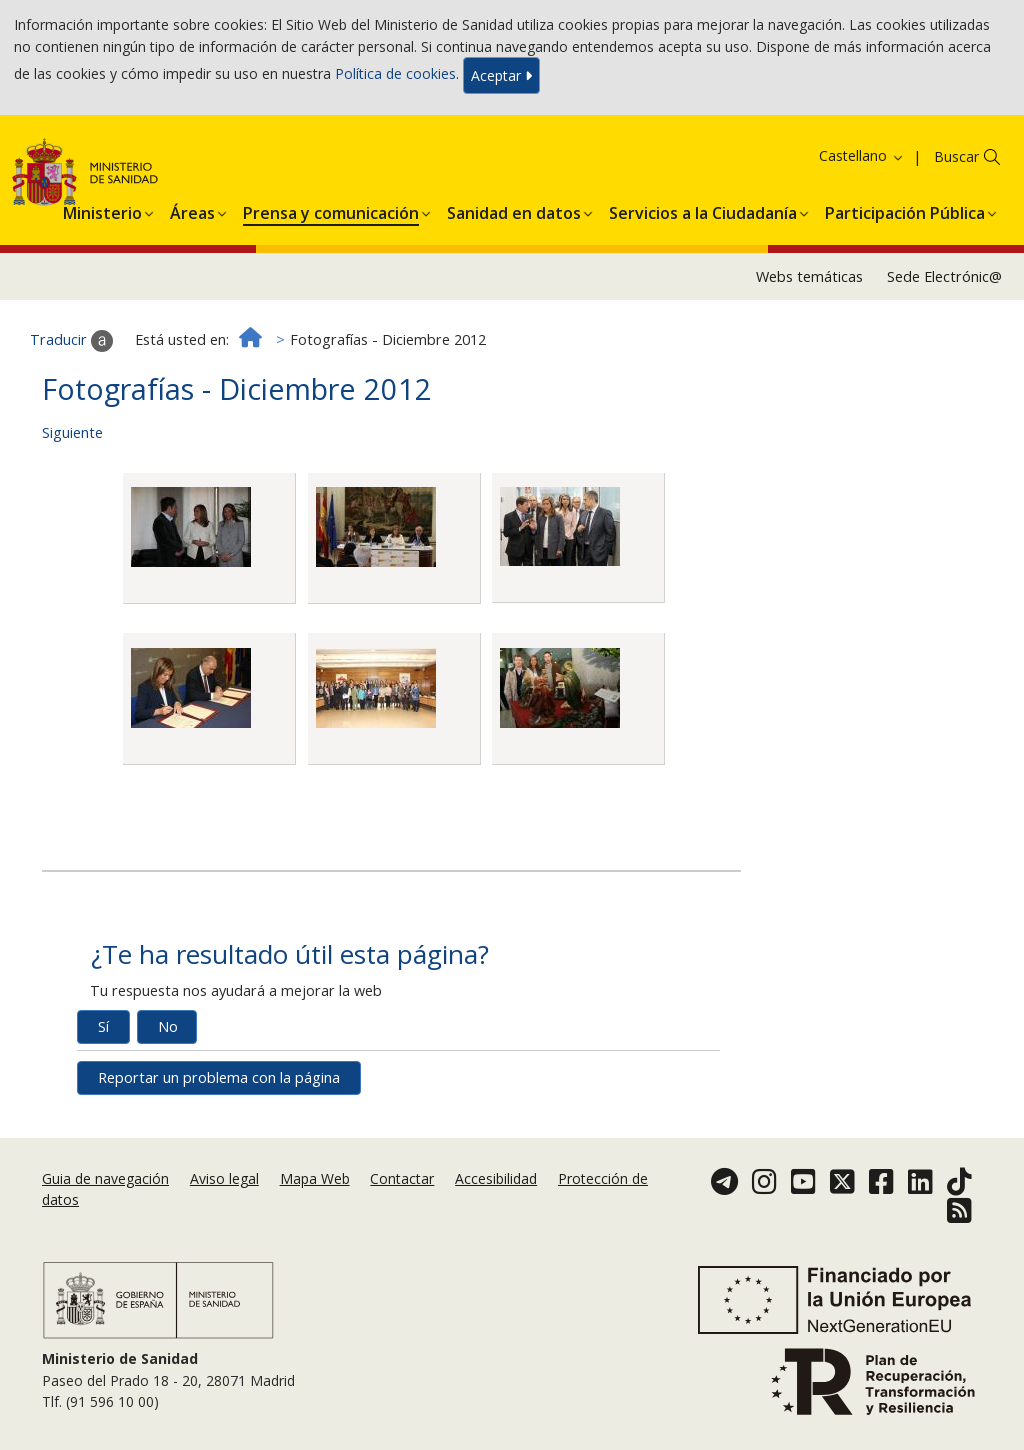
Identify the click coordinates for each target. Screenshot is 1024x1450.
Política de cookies (395, 73)
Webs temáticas (809, 276)
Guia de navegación (105, 1178)
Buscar (956, 156)
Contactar (402, 1178)
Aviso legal (224, 1178)
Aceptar (501, 75)
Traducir (71, 341)
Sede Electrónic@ (944, 276)
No (168, 1026)
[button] (102, 210)
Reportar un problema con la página (219, 1077)
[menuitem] (102, 210)
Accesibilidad (496, 1178)
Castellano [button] (862, 155)
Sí (103, 1026)
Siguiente (72, 432)
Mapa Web (315, 1178)
